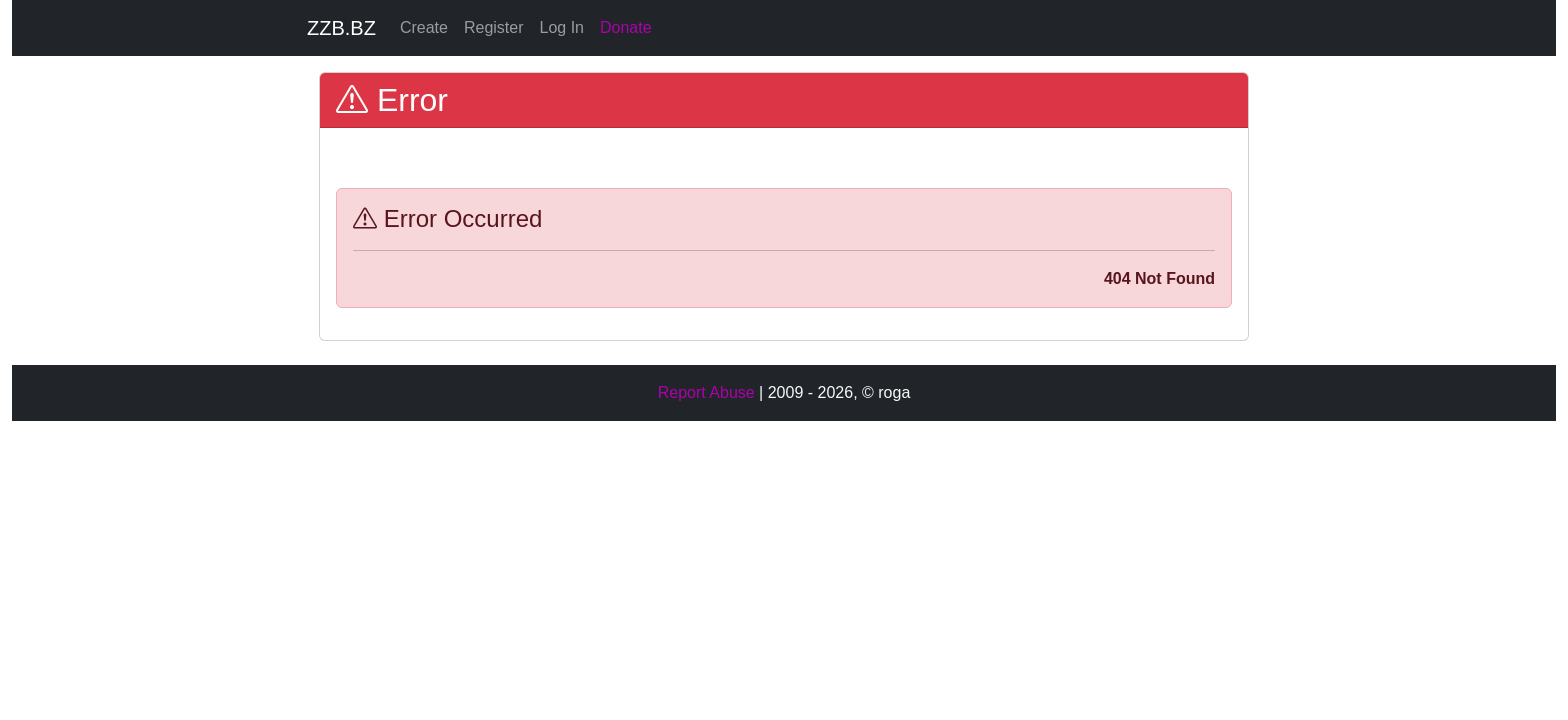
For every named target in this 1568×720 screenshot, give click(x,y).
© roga (886, 392)
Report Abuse (706, 392)
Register (494, 27)
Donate (626, 27)
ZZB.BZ (341, 28)
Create (424, 27)
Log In (562, 27)
